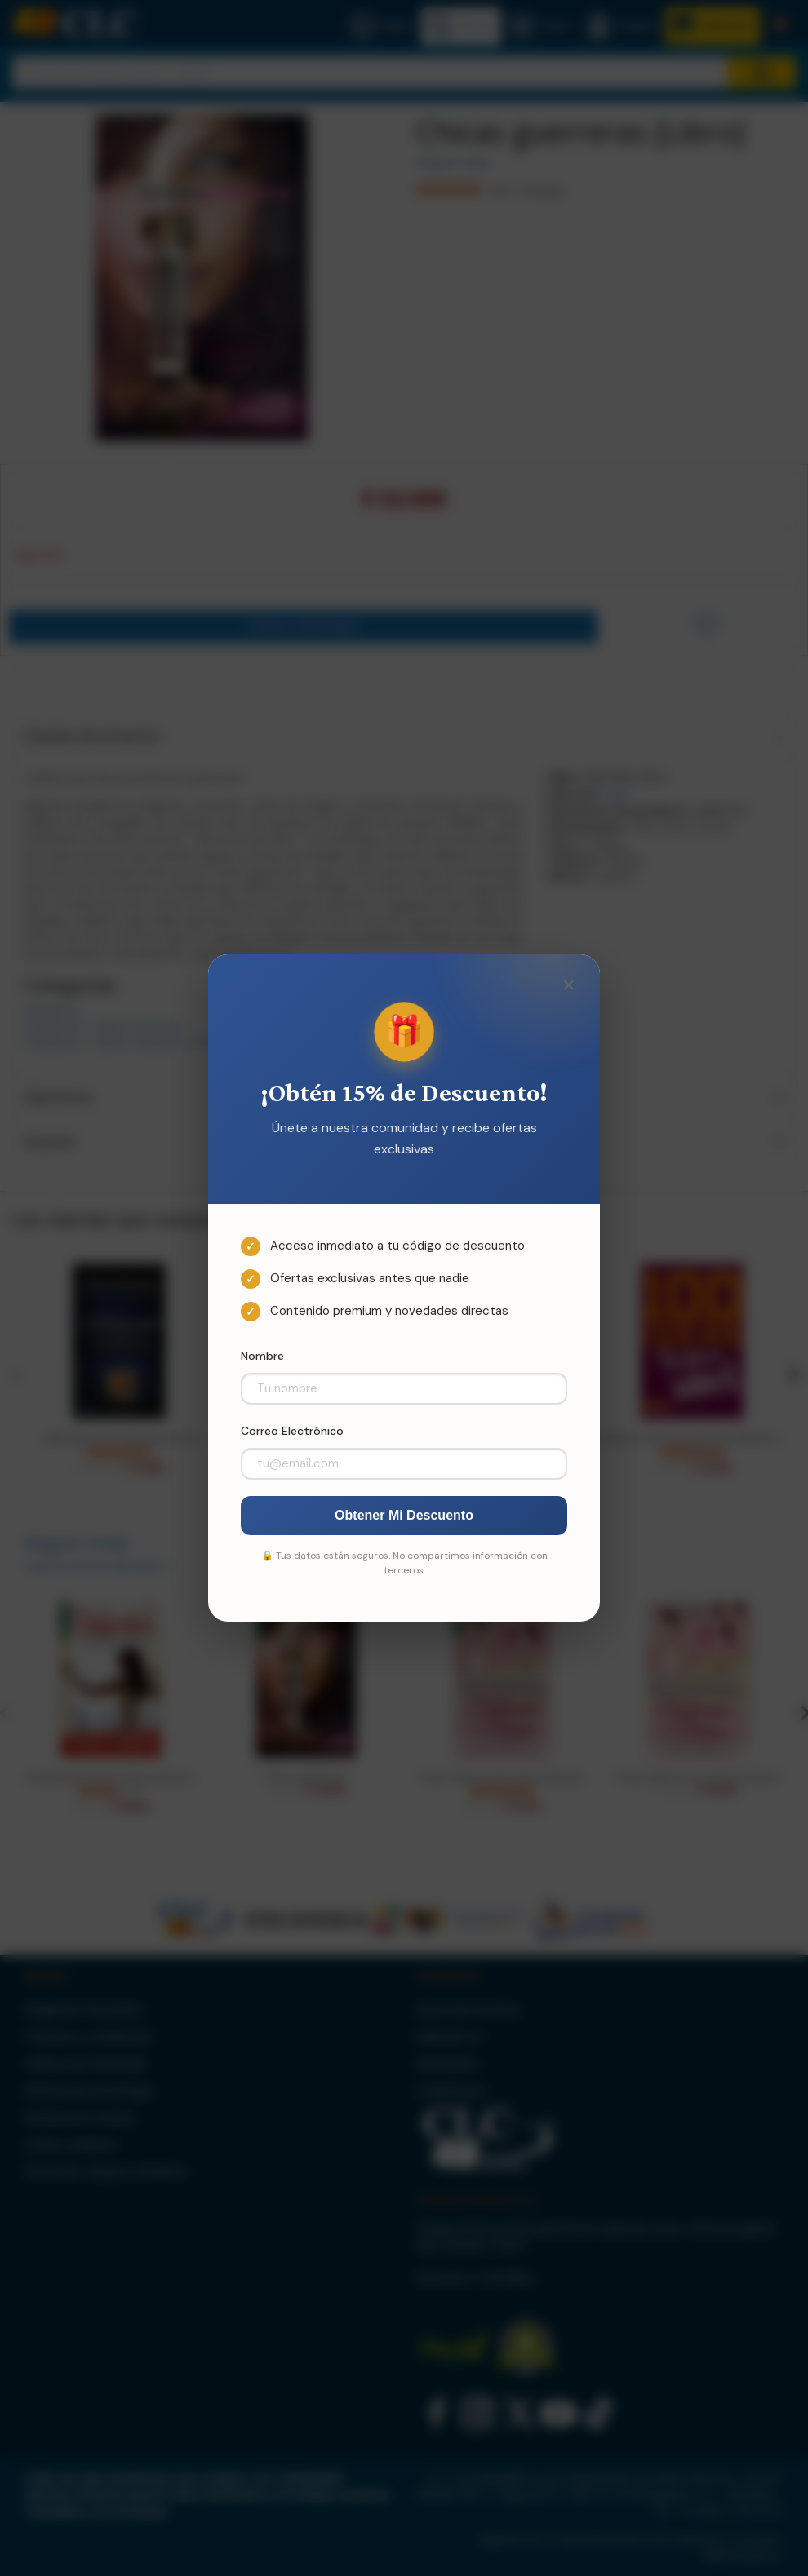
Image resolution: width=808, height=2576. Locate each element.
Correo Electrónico (292, 1430)
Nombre (262, 1355)
